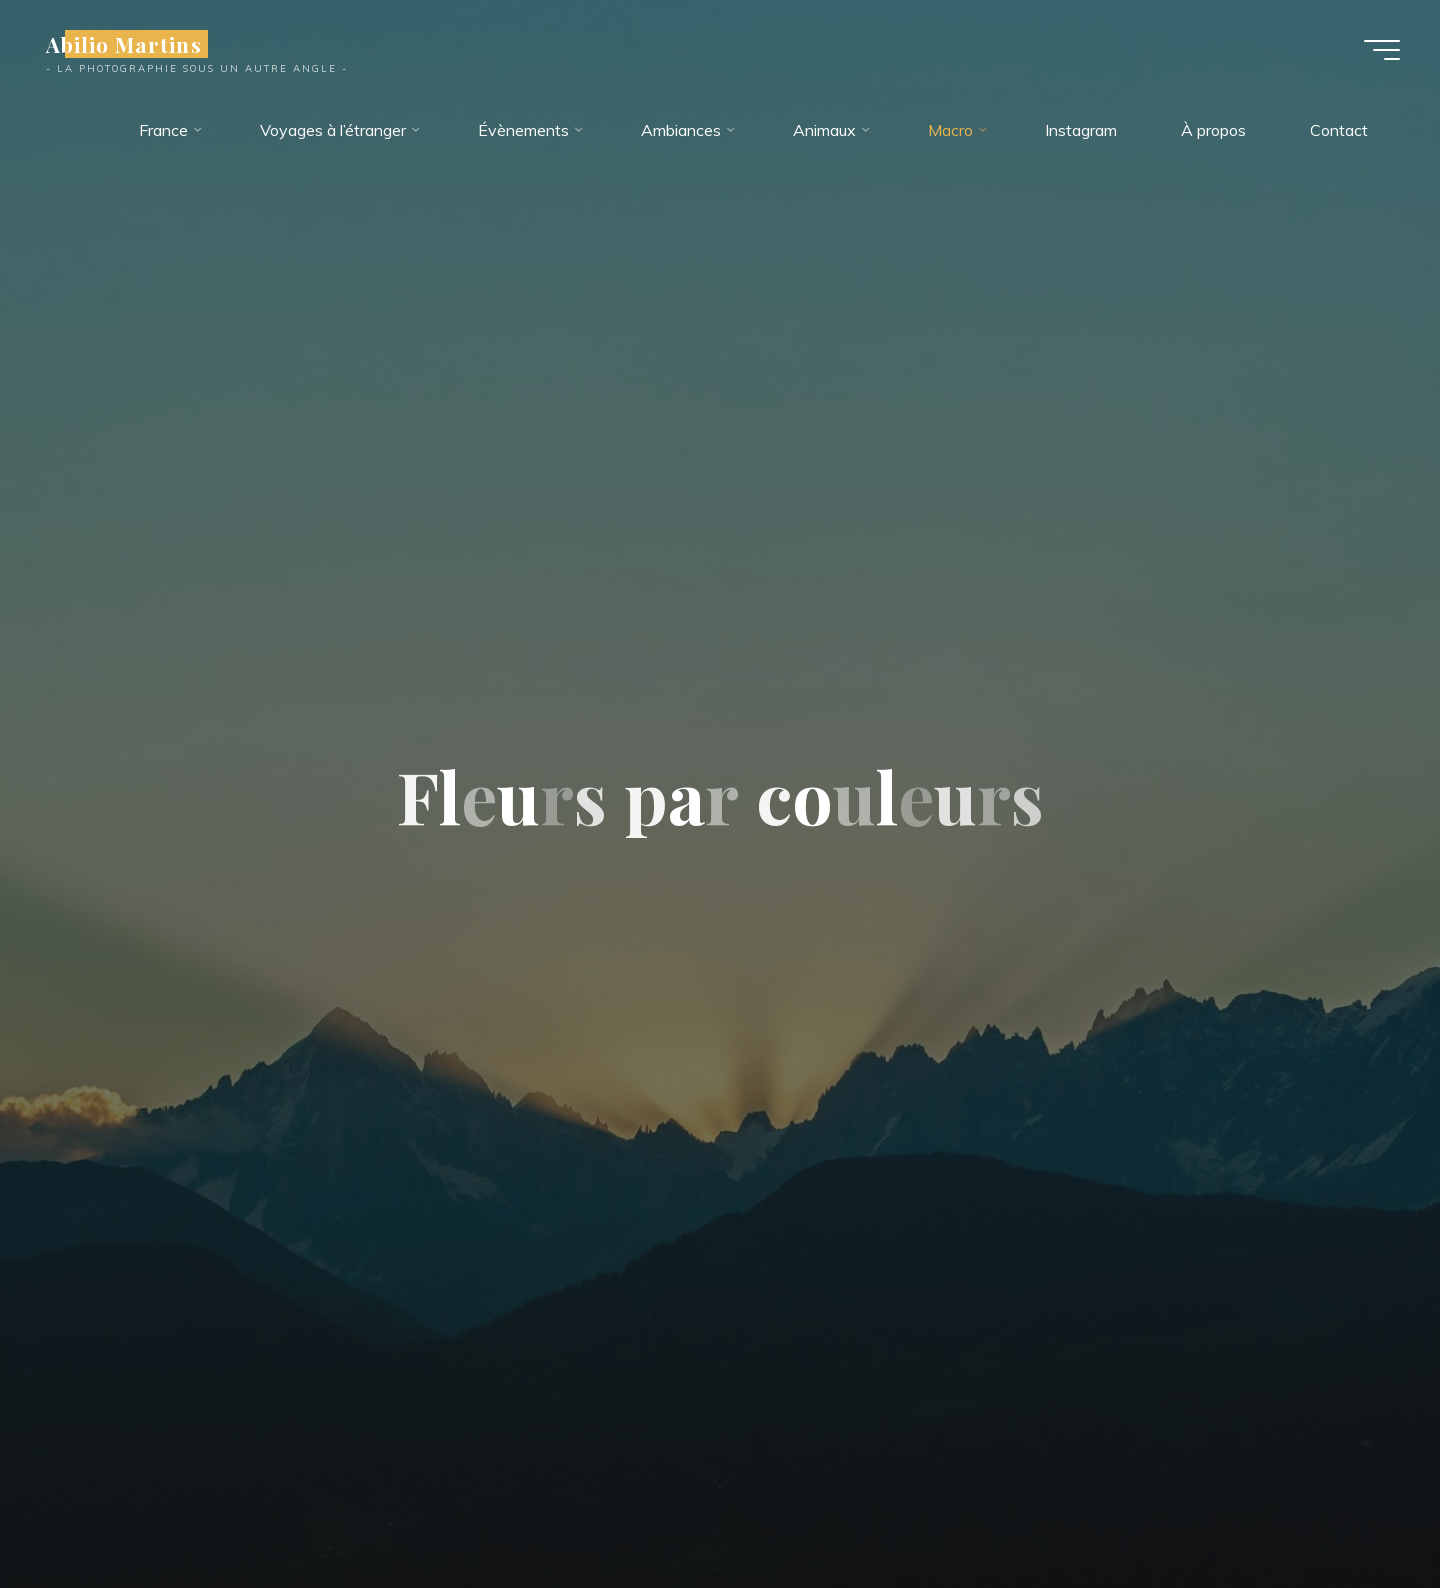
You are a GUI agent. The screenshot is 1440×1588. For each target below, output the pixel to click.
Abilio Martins (124, 44)
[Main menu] (1382, 50)
